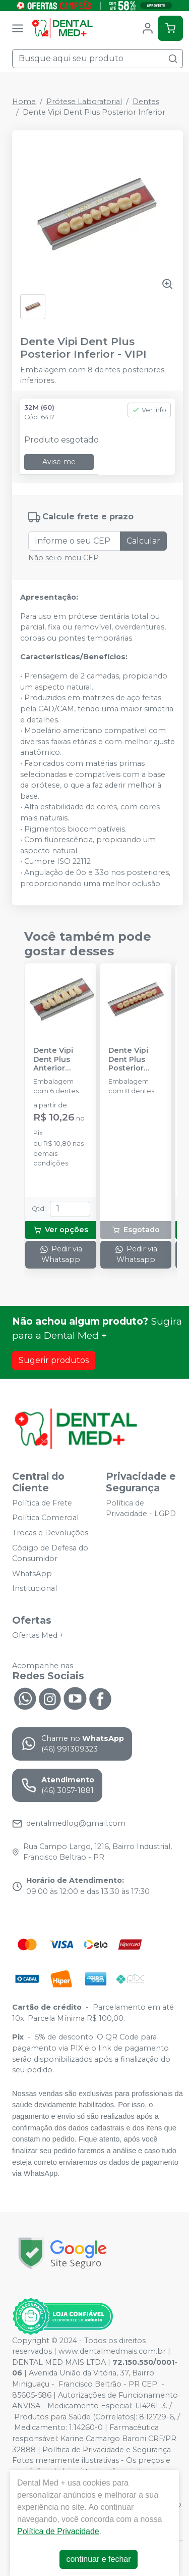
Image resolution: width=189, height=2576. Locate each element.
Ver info (149, 410)
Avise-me (59, 461)
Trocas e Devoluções (50, 1532)
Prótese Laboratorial (84, 101)
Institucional (34, 1588)
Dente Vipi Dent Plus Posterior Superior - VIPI (135, 1059)
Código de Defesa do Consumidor (50, 1553)
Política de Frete (42, 1503)
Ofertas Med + (38, 1635)
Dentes (146, 101)
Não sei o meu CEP (63, 557)
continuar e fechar (98, 2559)
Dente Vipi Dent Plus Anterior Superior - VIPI (60, 1059)
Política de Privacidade (58, 2531)
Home (24, 101)
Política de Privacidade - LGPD (141, 1508)
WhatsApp (32, 1573)
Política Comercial (45, 1518)
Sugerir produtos (54, 1360)
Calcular (143, 541)
